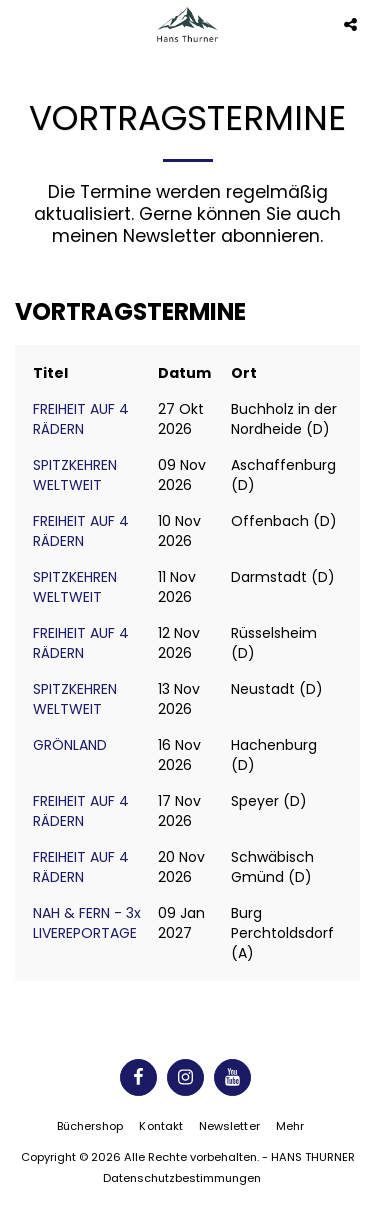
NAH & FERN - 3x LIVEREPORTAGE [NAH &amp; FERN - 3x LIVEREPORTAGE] (87, 923)
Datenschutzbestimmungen (182, 1178)
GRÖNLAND (70, 745)
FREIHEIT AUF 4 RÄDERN (81, 419)
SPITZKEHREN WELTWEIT (75, 475)
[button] (22, 24)
